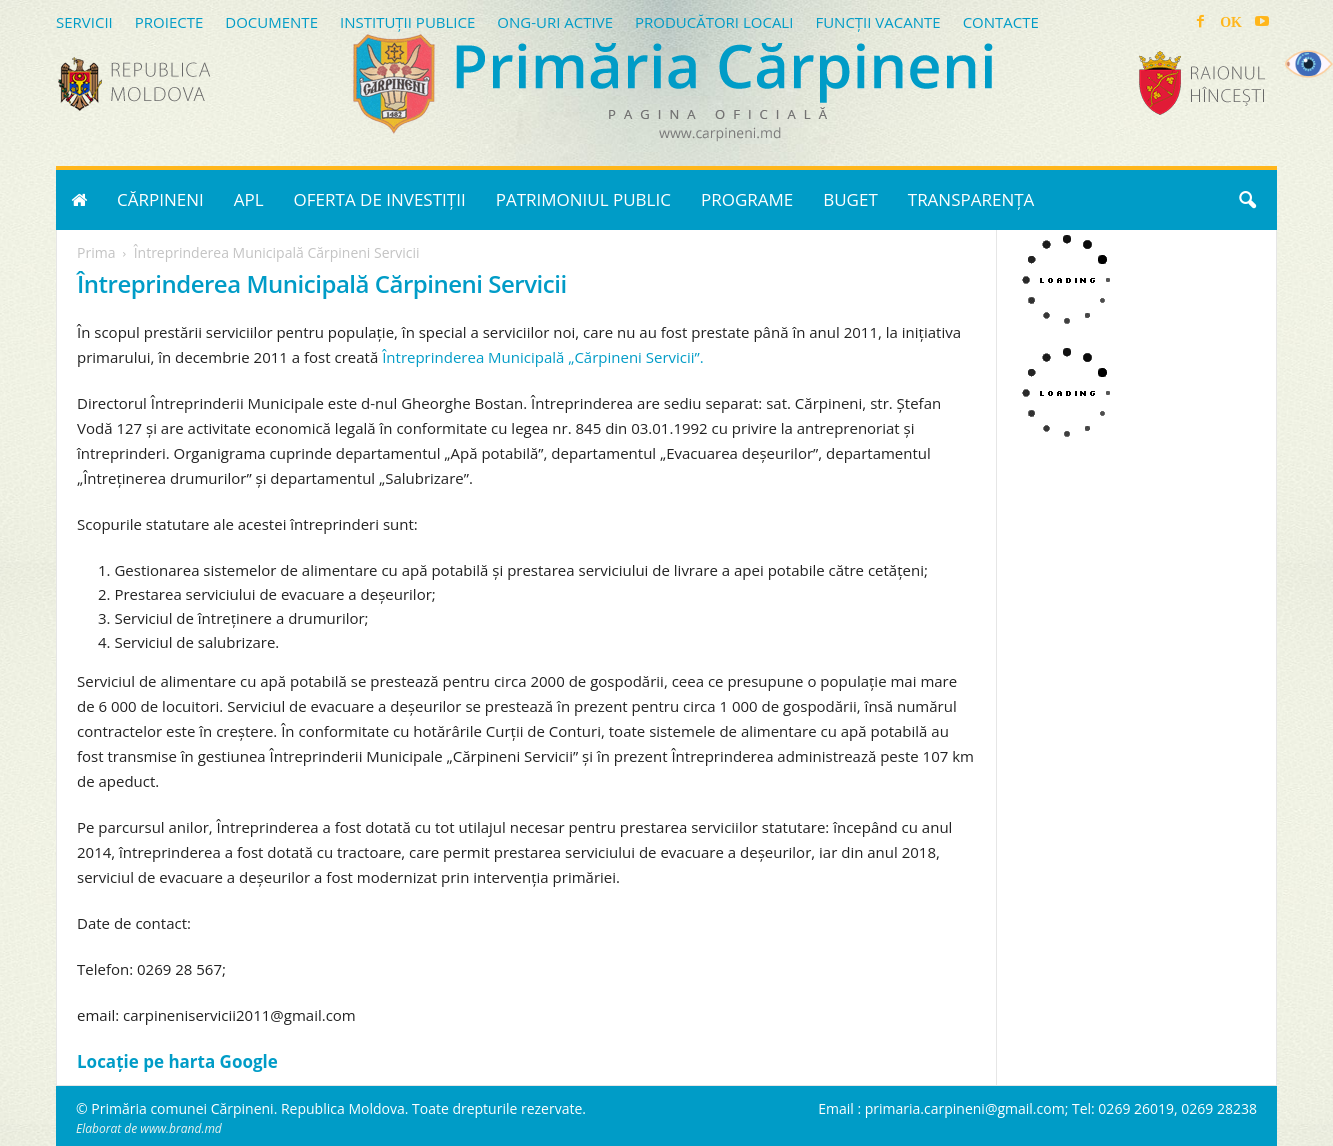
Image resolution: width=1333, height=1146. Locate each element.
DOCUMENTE (271, 22)
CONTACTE (1001, 22)
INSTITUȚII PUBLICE (407, 22)
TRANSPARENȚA (971, 199)
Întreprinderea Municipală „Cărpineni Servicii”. (543, 357)
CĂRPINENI (160, 199)
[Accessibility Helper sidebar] (1309, 64)
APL (249, 199)
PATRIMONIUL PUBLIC (583, 199)
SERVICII (84, 22)
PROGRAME (747, 199)
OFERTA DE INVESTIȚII (380, 199)
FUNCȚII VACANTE (877, 22)
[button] (1247, 200)
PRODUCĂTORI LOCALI (714, 22)
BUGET (850, 199)
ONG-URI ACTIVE (555, 22)
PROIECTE (169, 22)
